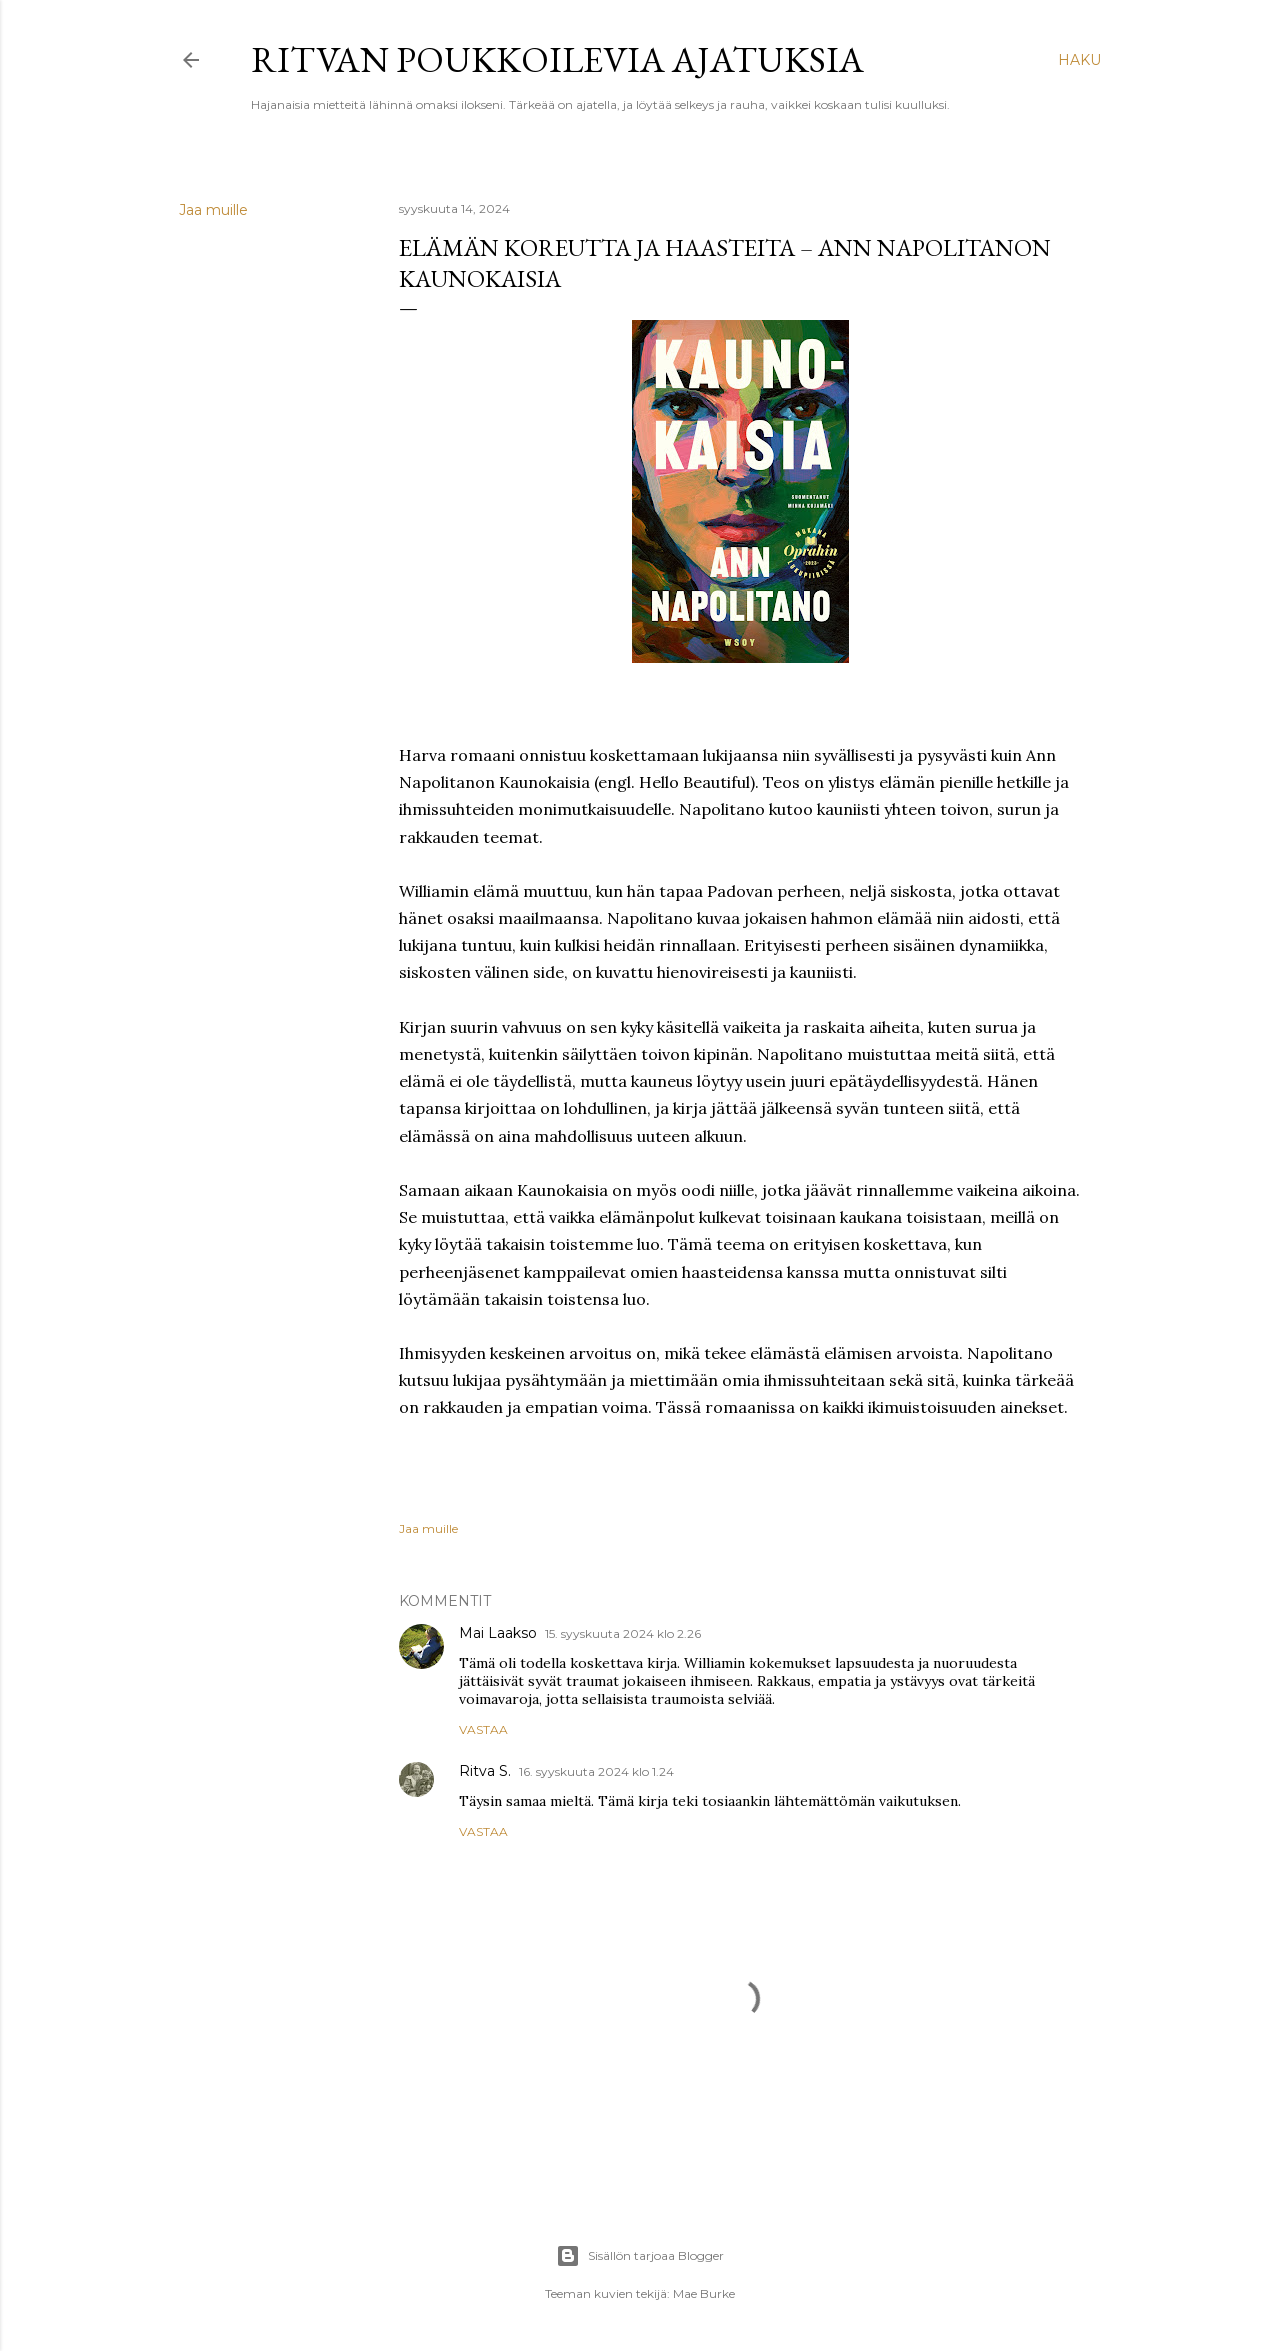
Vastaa (483, 1729)
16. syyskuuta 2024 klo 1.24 (596, 1771)
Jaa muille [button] (213, 210)
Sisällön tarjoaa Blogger (640, 2256)
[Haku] (1079, 60)
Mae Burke (704, 2293)
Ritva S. (485, 1771)
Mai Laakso (498, 1633)
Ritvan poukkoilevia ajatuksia (557, 59)
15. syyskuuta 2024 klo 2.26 (623, 1633)
